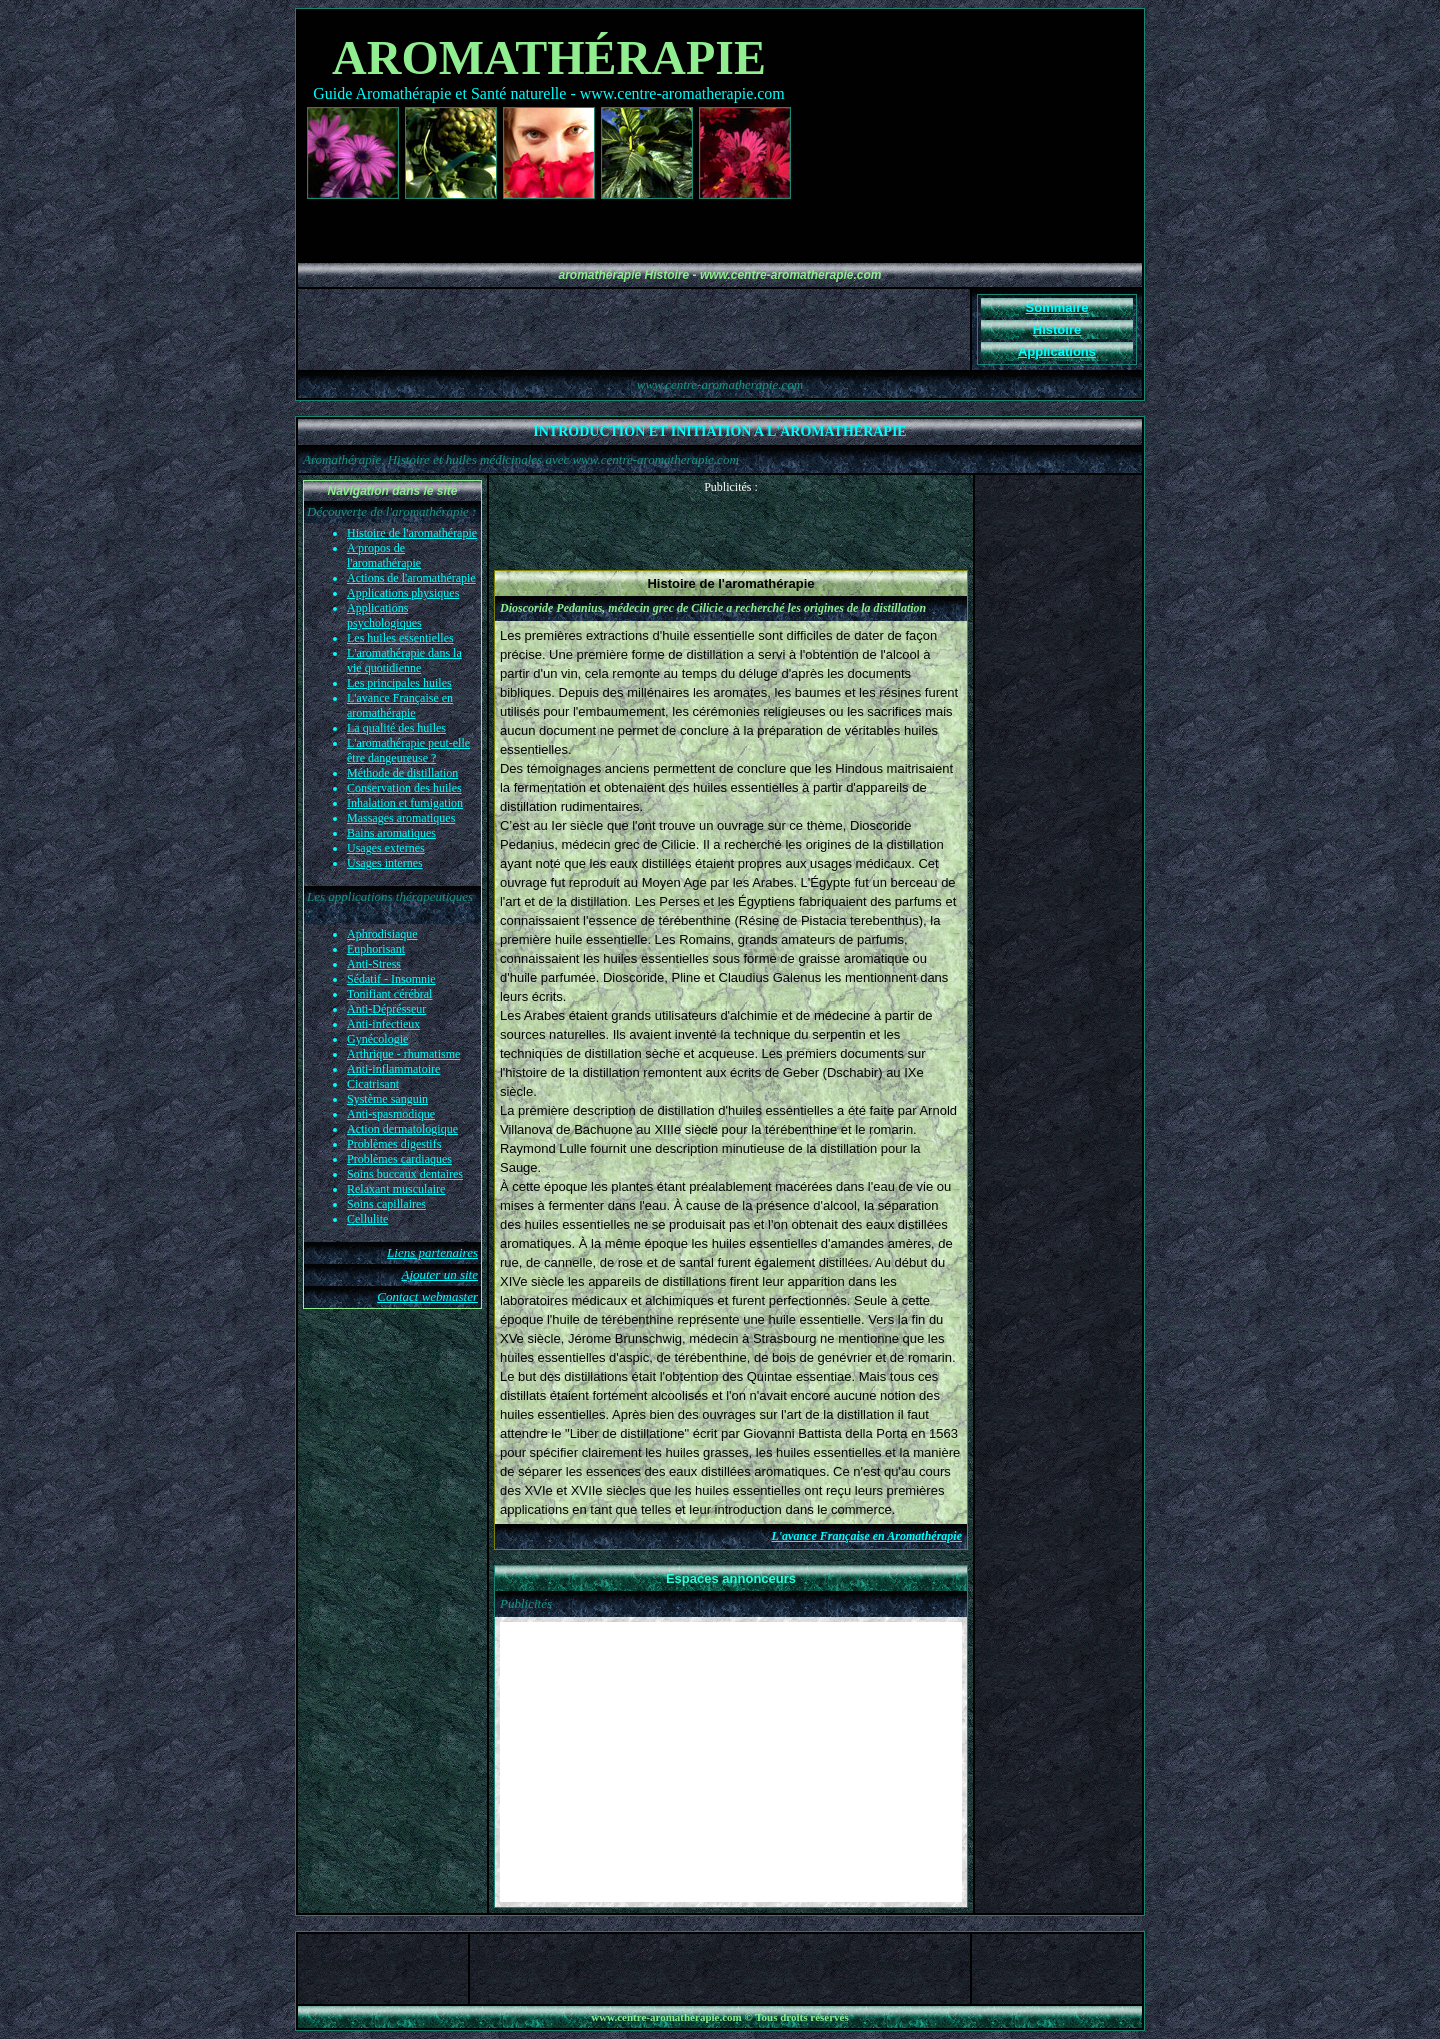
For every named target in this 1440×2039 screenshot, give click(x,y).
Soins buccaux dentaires (405, 1174)
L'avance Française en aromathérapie (400, 705)
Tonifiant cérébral (389, 994)
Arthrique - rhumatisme (403, 1054)
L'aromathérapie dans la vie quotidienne (404, 660)
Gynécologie (377, 1039)
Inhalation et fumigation (405, 803)
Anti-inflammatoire (393, 1069)
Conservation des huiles (404, 788)
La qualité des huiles (396, 728)
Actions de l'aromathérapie (411, 578)
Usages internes (385, 863)
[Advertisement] (731, 525)
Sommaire (1057, 307)
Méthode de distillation (402, 773)
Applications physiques (403, 593)
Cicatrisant (373, 1084)
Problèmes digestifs (394, 1144)
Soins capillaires (386, 1204)
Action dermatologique (402, 1129)
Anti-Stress (374, 964)
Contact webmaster (427, 1296)
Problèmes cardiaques (399, 1159)
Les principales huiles (399, 683)
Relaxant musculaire (396, 1189)
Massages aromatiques (401, 818)
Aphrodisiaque (382, 934)
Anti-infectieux (383, 1024)
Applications (1057, 351)
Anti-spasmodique (391, 1114)
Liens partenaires (432, 1252)
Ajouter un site (439, 1274)
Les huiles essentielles (400, 638)
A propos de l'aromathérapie (384, 555)
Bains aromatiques (391, 833)
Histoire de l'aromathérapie (412, 533)
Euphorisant (376, 949)
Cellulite (367, 1219)
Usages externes (386, 848)
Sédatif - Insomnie (391, 979)
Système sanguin (387, 1099)
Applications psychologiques (384, 615)
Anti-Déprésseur (386, 1009)
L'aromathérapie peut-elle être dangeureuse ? (408, 750)
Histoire (1057, 329)
